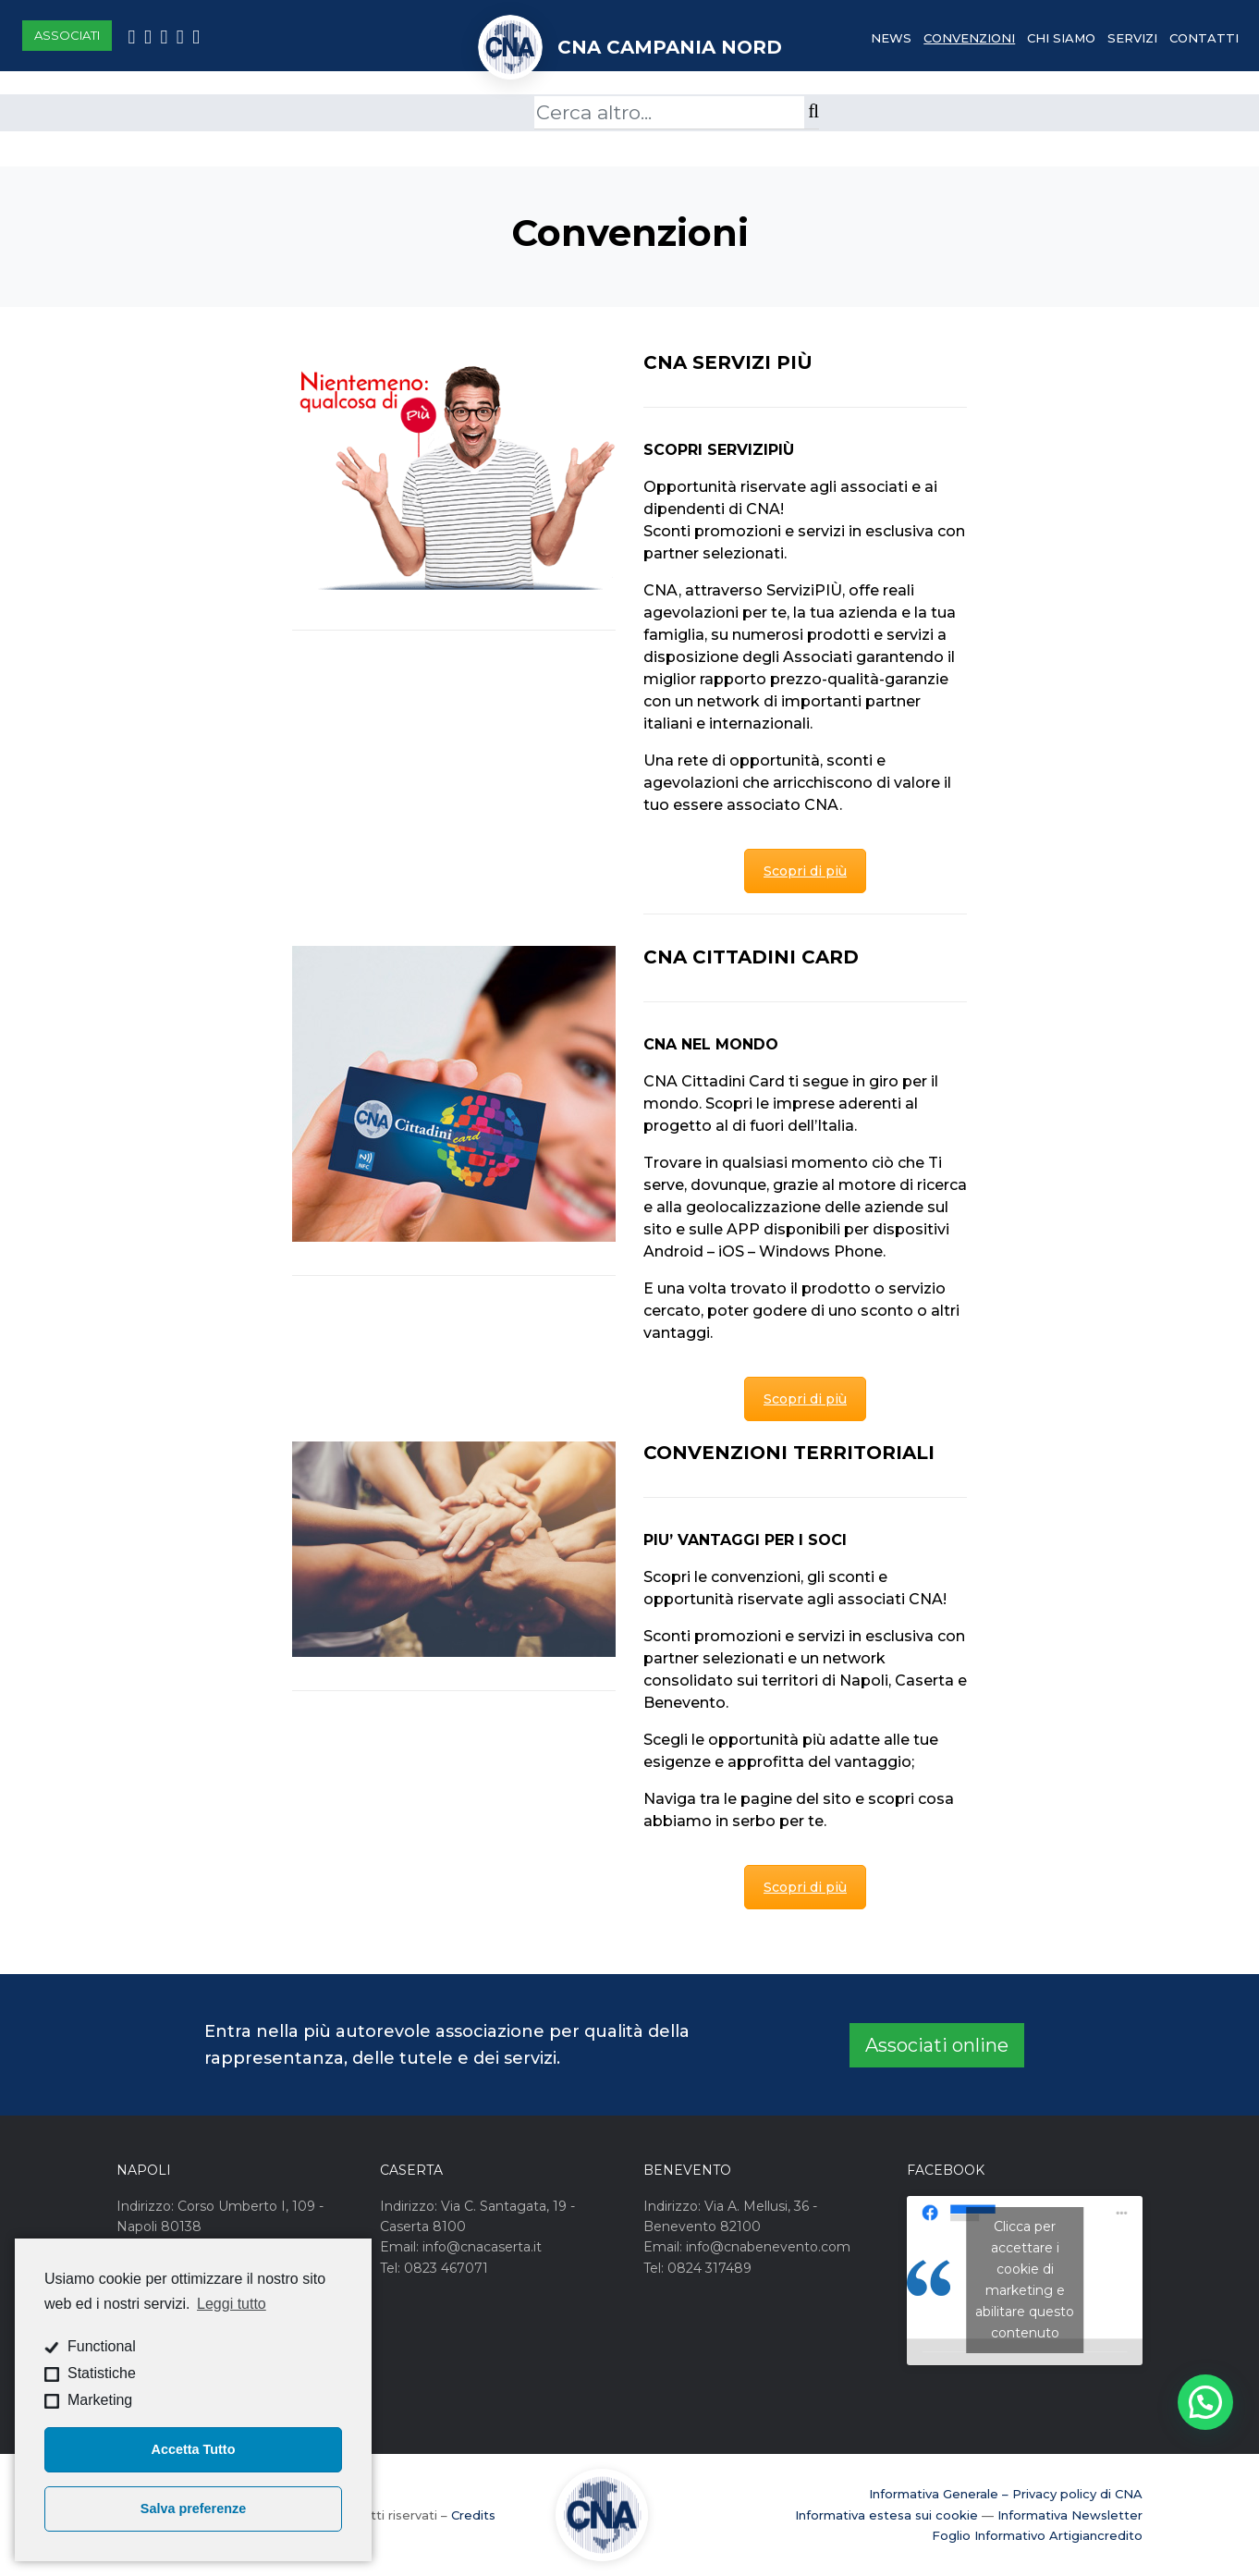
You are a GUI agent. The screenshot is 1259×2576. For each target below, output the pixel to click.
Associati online (936, 2045)
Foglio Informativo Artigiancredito (1037, 2535)
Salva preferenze (193, 2508)
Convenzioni (969, 38)
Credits (473, 2515)
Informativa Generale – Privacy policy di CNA (1006, 2493)
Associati (67, 35)
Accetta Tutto (194, 2449)
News (891, 38)
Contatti (1204, 38)
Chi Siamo (1061, 38)
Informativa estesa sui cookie (886, 2515)
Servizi (1132, 38)
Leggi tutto (231, 2304)
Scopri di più (805, 871)
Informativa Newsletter (1070, 2515)
